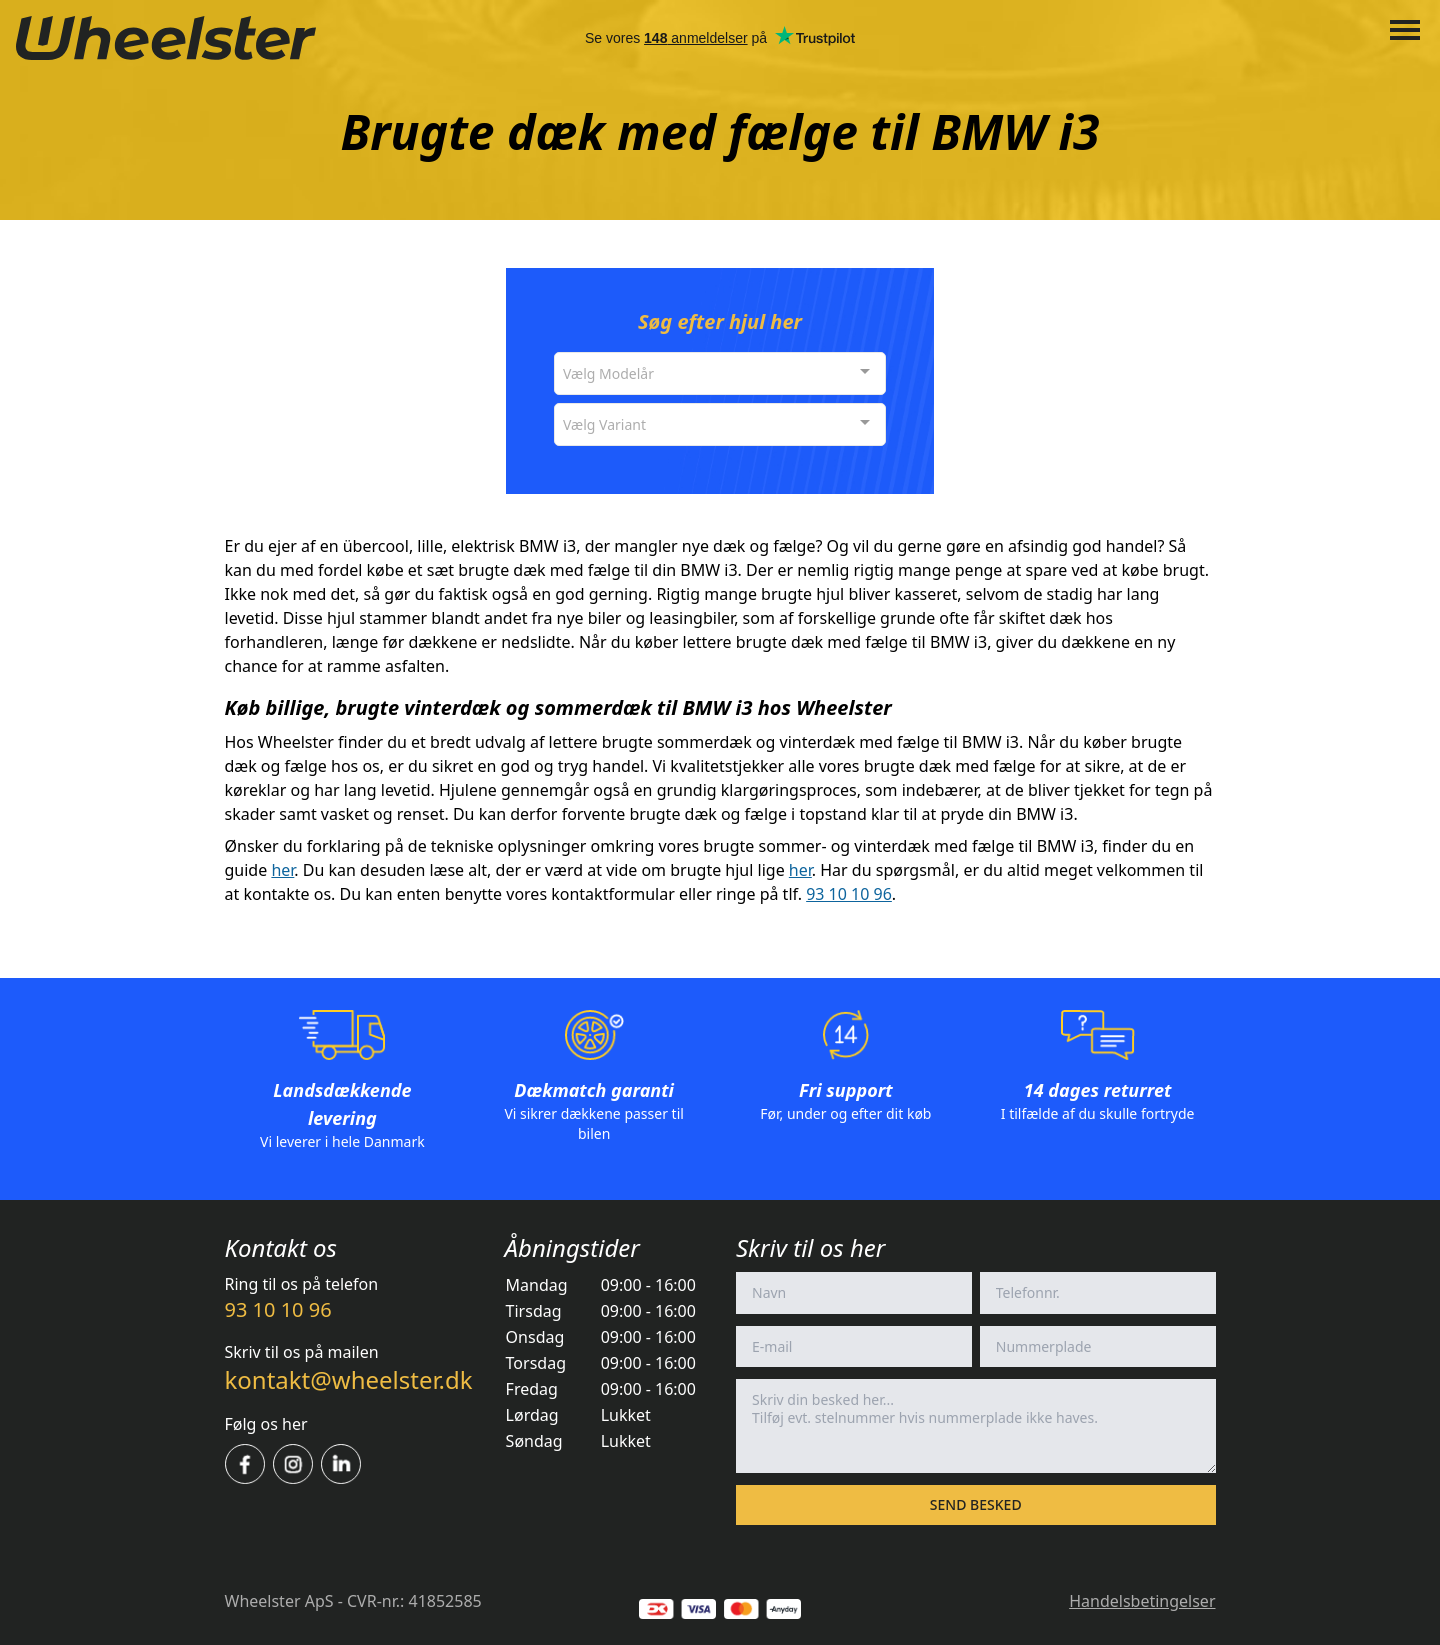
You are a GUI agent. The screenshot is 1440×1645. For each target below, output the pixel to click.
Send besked (976, 1504)
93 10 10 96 (849, 894)
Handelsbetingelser (1142, 1601)
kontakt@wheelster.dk (349, 1379)
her (282, 870)
